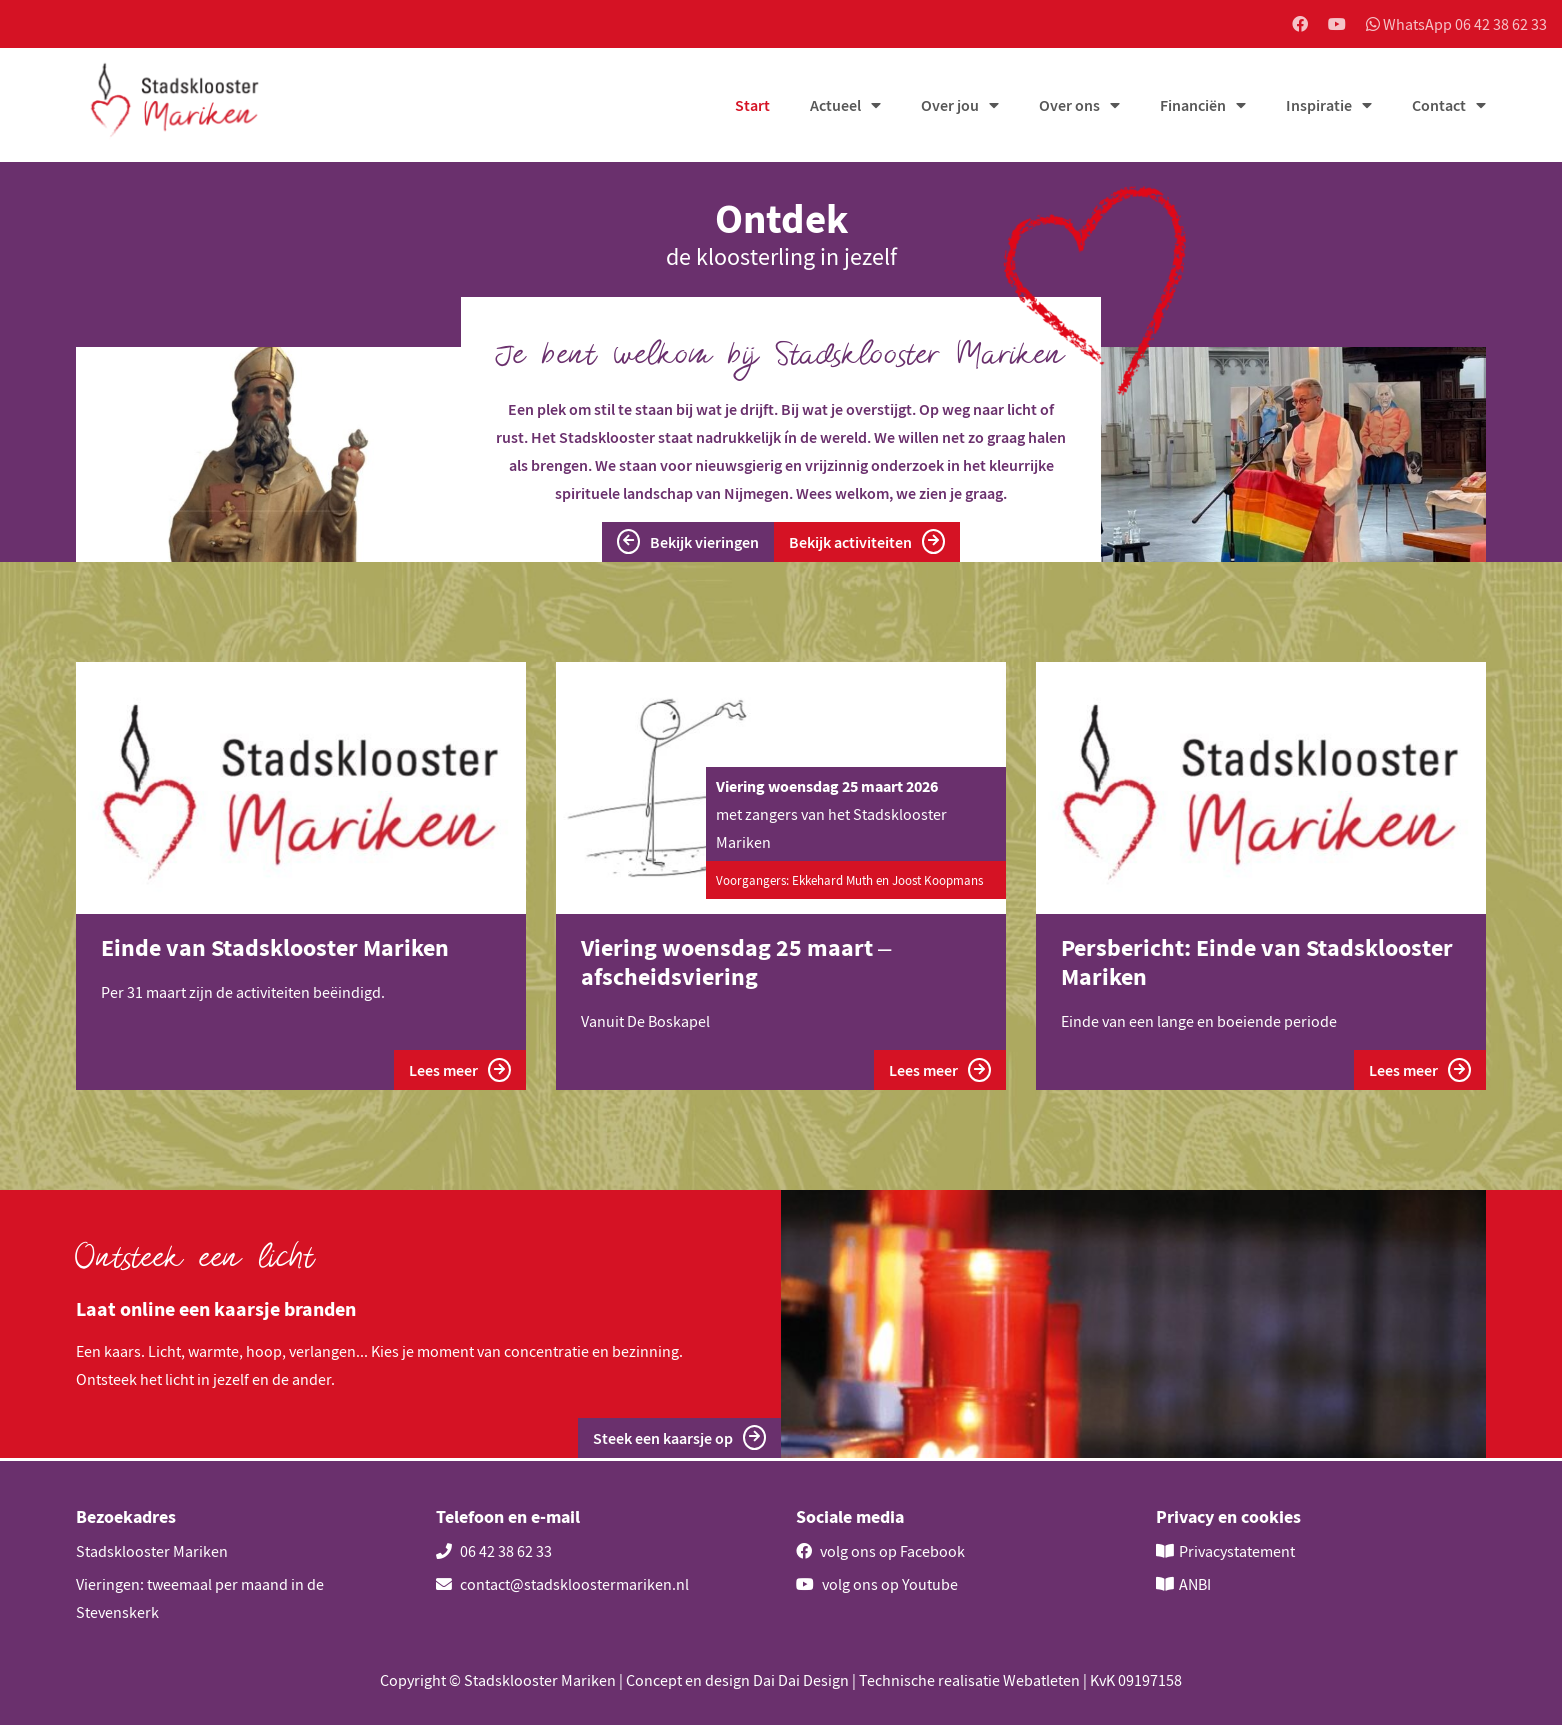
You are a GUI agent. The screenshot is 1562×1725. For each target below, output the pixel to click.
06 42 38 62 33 (494, 1551)
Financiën (1193, 107)
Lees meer (460, 1071)
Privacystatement (1237, 1551)
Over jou (950, 107)
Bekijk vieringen (688, 543)
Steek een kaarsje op (679, 1440)
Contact (1439, 107)
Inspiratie (1319, 107)
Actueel (835, 107)
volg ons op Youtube (877, 1584)
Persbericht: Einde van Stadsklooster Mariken (1257, 964)
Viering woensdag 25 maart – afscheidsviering (736, 964)
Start (752, 107)
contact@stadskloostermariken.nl (562, 1584)
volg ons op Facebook (880, 1551)
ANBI (1195, 1584)
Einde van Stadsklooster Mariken (275, 949)
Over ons (1069, 107)
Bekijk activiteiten (867, 543)
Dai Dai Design (801, 1680)
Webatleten (1041, 1680)
